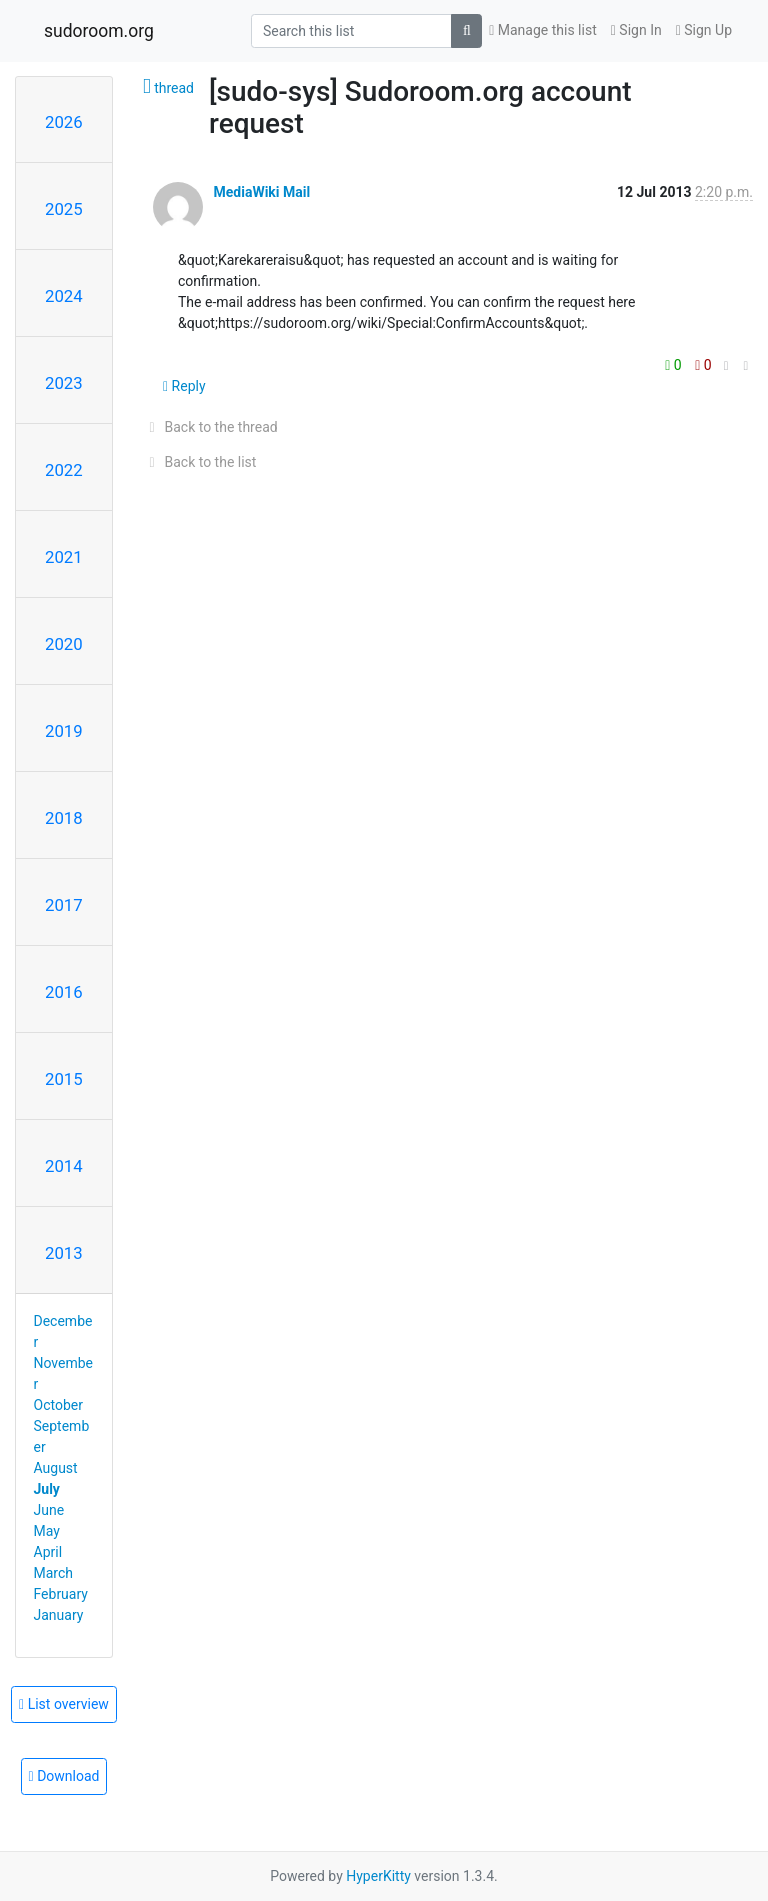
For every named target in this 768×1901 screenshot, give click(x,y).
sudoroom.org (99, 31)
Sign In (636, 30)
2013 (64, 1253)
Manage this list (543, 30)
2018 (64, 818)
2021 (64, 557)
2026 (64, 122)
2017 (64, 905)
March (54, 1573)
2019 (64, 731)
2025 (64, 209)
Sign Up (704, 30)
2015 (64, 1079)
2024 (64, 296)
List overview (64, 1704)
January (59, 1615)
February (61, 1594)
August (56, 1468)
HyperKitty (378, 1876)
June (49, 1510)
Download (64, 1776)
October (58, 1405)
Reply (184, 386)
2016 (64, 992)
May (47, 1531)
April (48, 1552)
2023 (64, 383)
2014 (64, 1166)
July (47, 1489)
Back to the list (199, 462)
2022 (64, 470)
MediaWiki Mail (261, 192)
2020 (64, 644)
